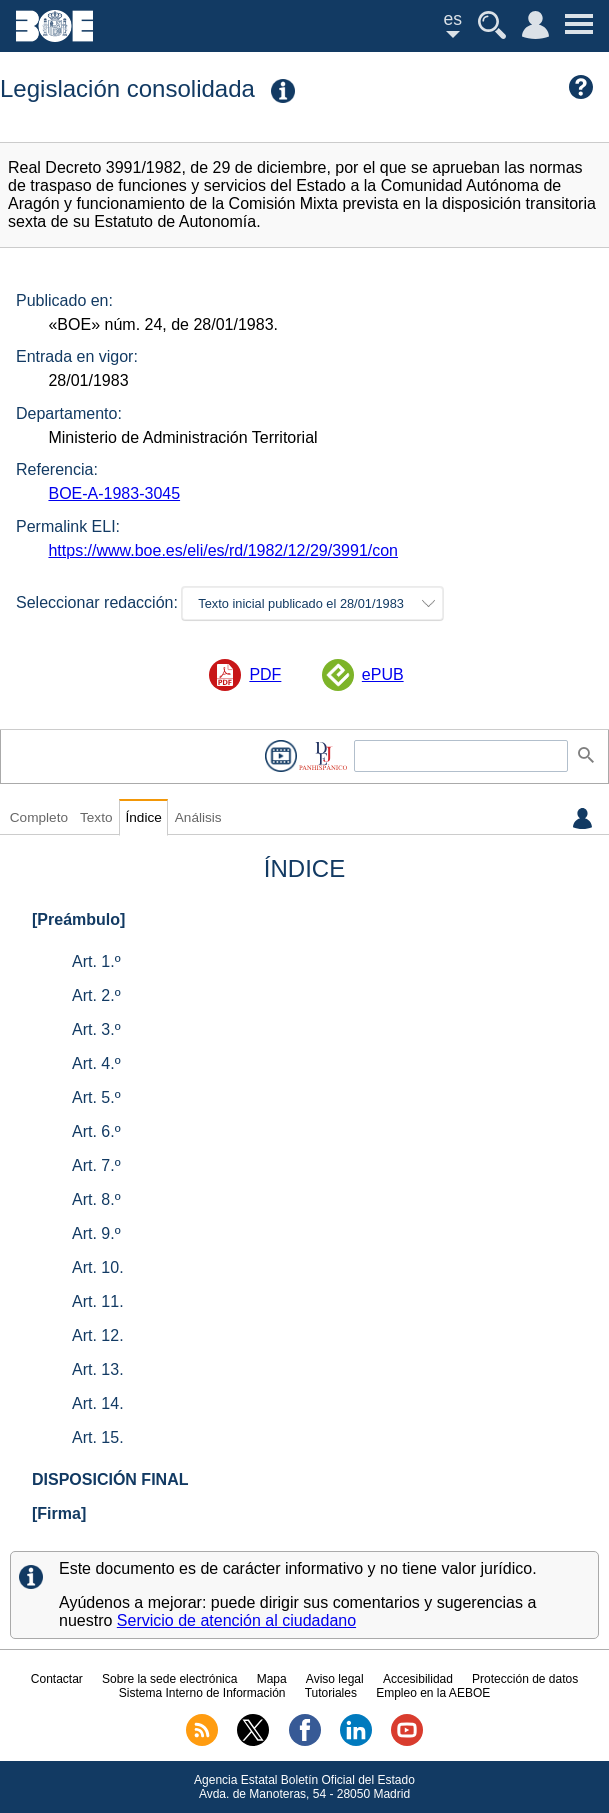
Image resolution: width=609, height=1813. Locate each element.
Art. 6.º (96, 1131)
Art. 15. (98, 1437)
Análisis (198, 817)
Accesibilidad (418, 1679)
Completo (39, 817)
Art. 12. (98, 1335)
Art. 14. (98, 1403)
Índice (143, 817)
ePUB (383, 674)
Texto (96, 817)
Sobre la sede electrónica (169, 1679)
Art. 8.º (96, 1199)
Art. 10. (98, 1267)
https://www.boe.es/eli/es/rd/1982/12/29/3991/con (223, 550)
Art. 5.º (96, 1097)
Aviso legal (335, 1679)
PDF (265, 674)
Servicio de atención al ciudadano (236, 1620)
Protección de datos (525, 1679)
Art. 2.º (96, 995)
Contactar (57, 1679)
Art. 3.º (96, 1029)
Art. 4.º (96, 1063)
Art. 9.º (96, 1233)
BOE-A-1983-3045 (114, 493)
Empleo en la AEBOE (433, 1693)
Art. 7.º (96, 1165)
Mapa (272, 1679)
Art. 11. (98, 1301)
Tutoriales (331, 1693)
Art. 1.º (96, 961)
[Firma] (59, 1513)
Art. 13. (98, 1369)
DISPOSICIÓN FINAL (110, 1479)
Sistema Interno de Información (202, 1693)
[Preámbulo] (78, 919)
